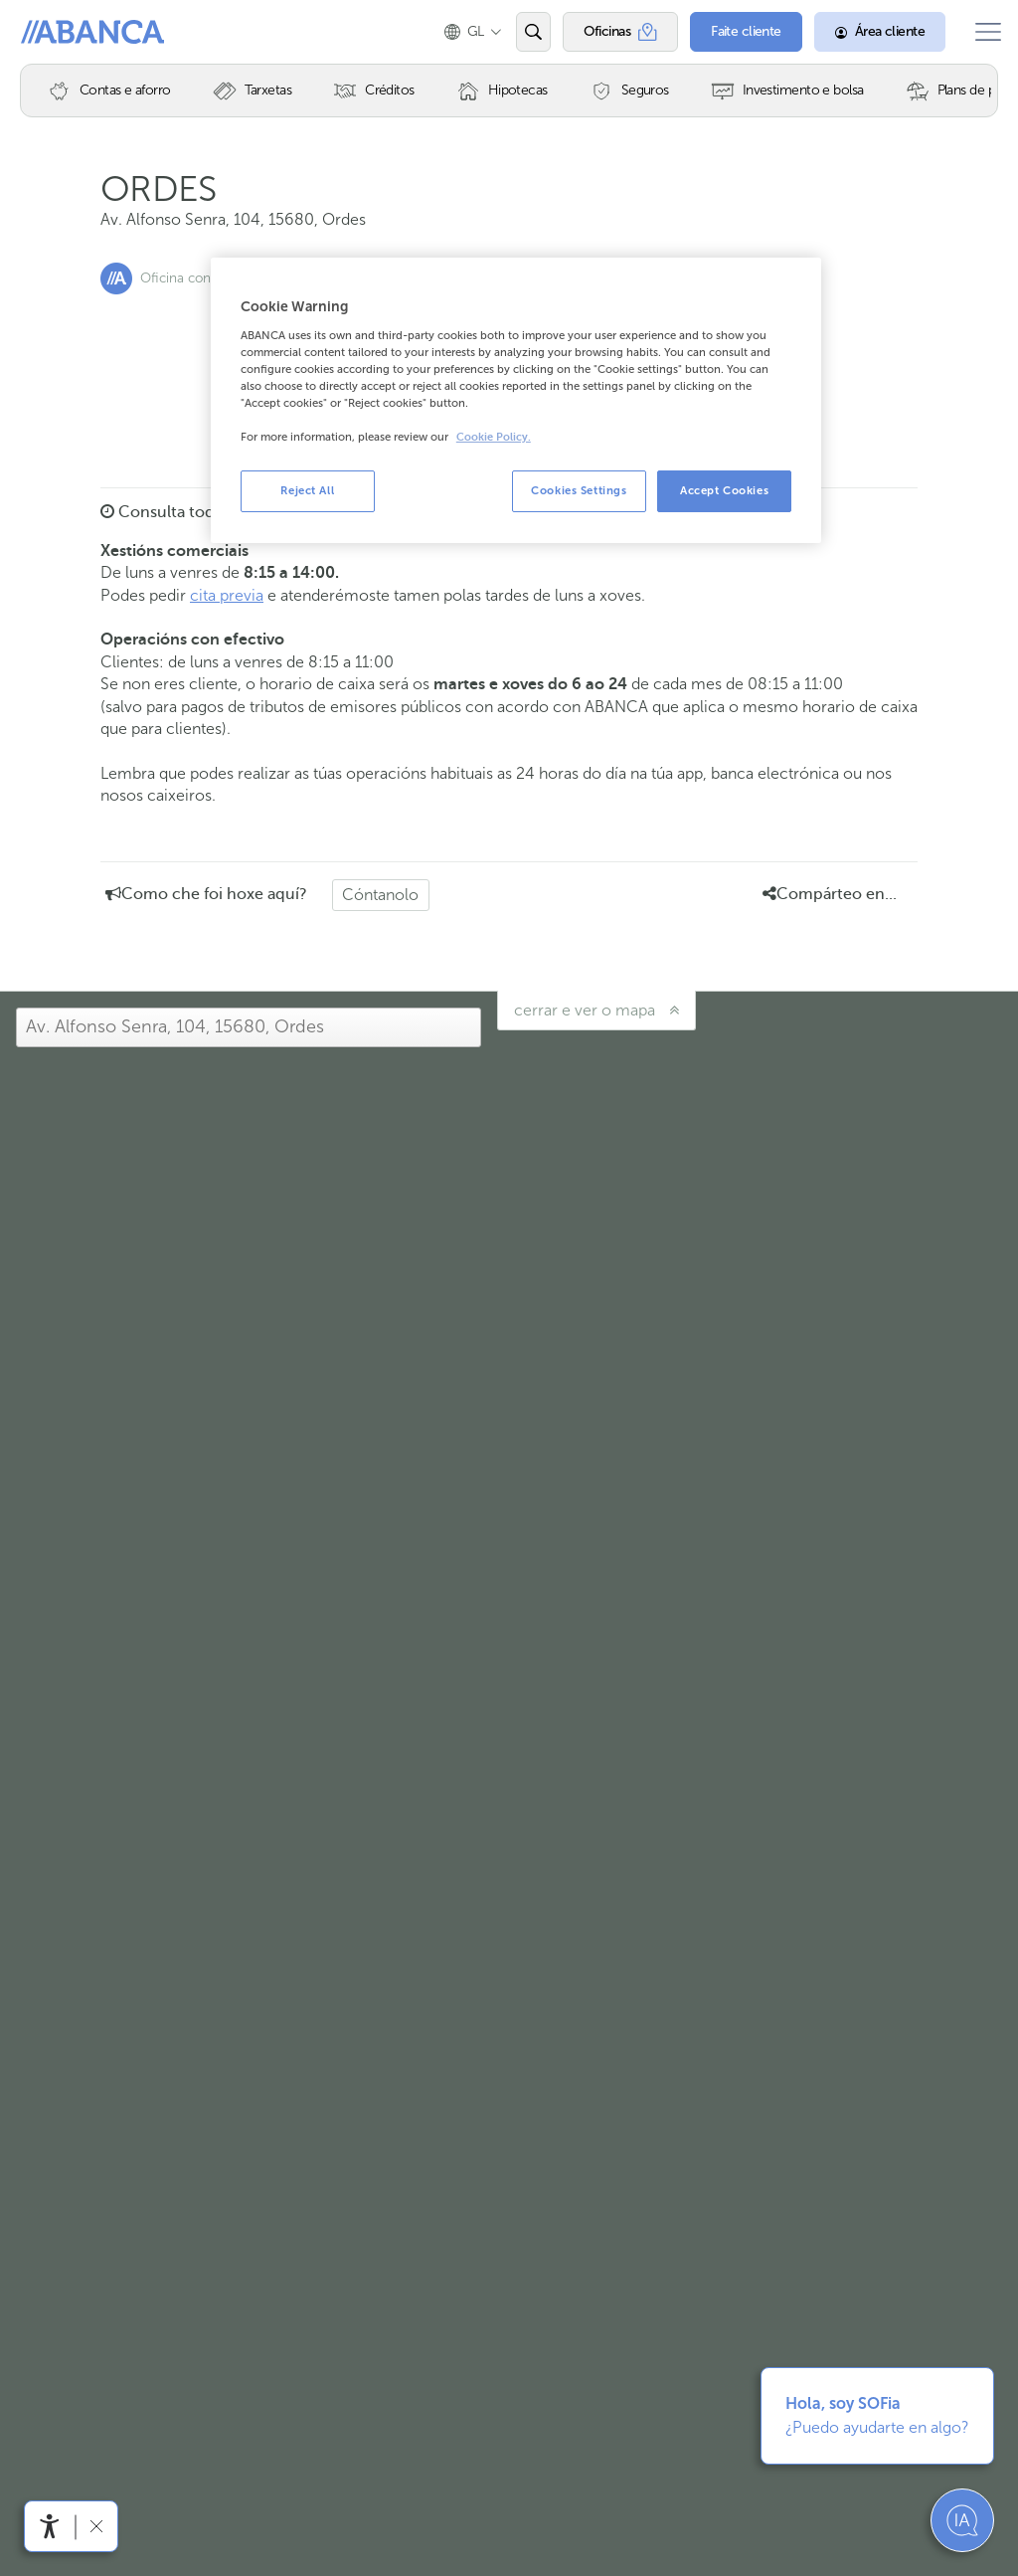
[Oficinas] (607, 32)
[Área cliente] (867, 32)
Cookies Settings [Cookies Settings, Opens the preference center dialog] (578, 490)
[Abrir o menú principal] (981, 32)
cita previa (226, 595)
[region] (516, 400)
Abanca (51, 32)
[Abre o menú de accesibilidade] (50, 2526)
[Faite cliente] (733, 32)
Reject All (307, 490)
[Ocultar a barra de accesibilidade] (96, 2525)
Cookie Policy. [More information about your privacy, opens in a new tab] (493, 437)
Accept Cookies (724, 490)
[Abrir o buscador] (519, 32)
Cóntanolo (380, 894)
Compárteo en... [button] (830, 894)
